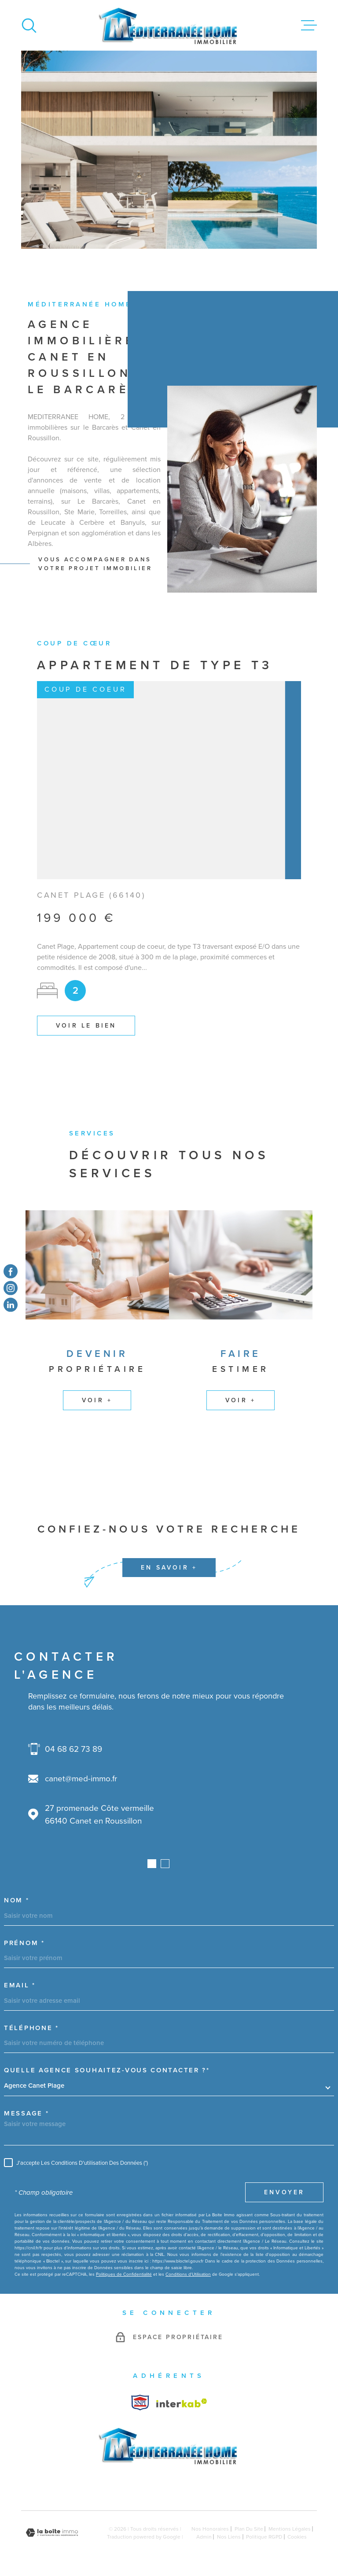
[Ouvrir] (29, 25)
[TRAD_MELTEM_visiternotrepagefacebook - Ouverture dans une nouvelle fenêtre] (11, 1271)
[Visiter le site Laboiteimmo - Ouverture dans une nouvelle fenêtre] (52, 2532)
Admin (204, 2537)
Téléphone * (31, 2028)
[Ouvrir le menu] (309, 25)
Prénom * (24, 1943)
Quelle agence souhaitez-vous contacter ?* (107, 2070)
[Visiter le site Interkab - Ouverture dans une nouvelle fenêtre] (140, 2402)
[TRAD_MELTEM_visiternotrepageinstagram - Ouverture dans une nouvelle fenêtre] (11, 1288)
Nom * (16, 1900)
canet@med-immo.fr (81, 1778)
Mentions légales (289, 2529)
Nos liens (229, 2537)
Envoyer (284, 2192)
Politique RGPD (264, 2537)
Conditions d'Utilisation (188, 2274)
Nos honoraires (210, 2529)
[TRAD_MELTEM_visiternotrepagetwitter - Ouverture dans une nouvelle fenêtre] (11, 1305)
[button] (151, 1863)
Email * (20, 1985)
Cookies (297, 2536)
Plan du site (249, 2529)
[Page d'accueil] (169, 25)
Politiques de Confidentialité (124, 2274)
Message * (26, 2113)
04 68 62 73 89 (73, 1749)
